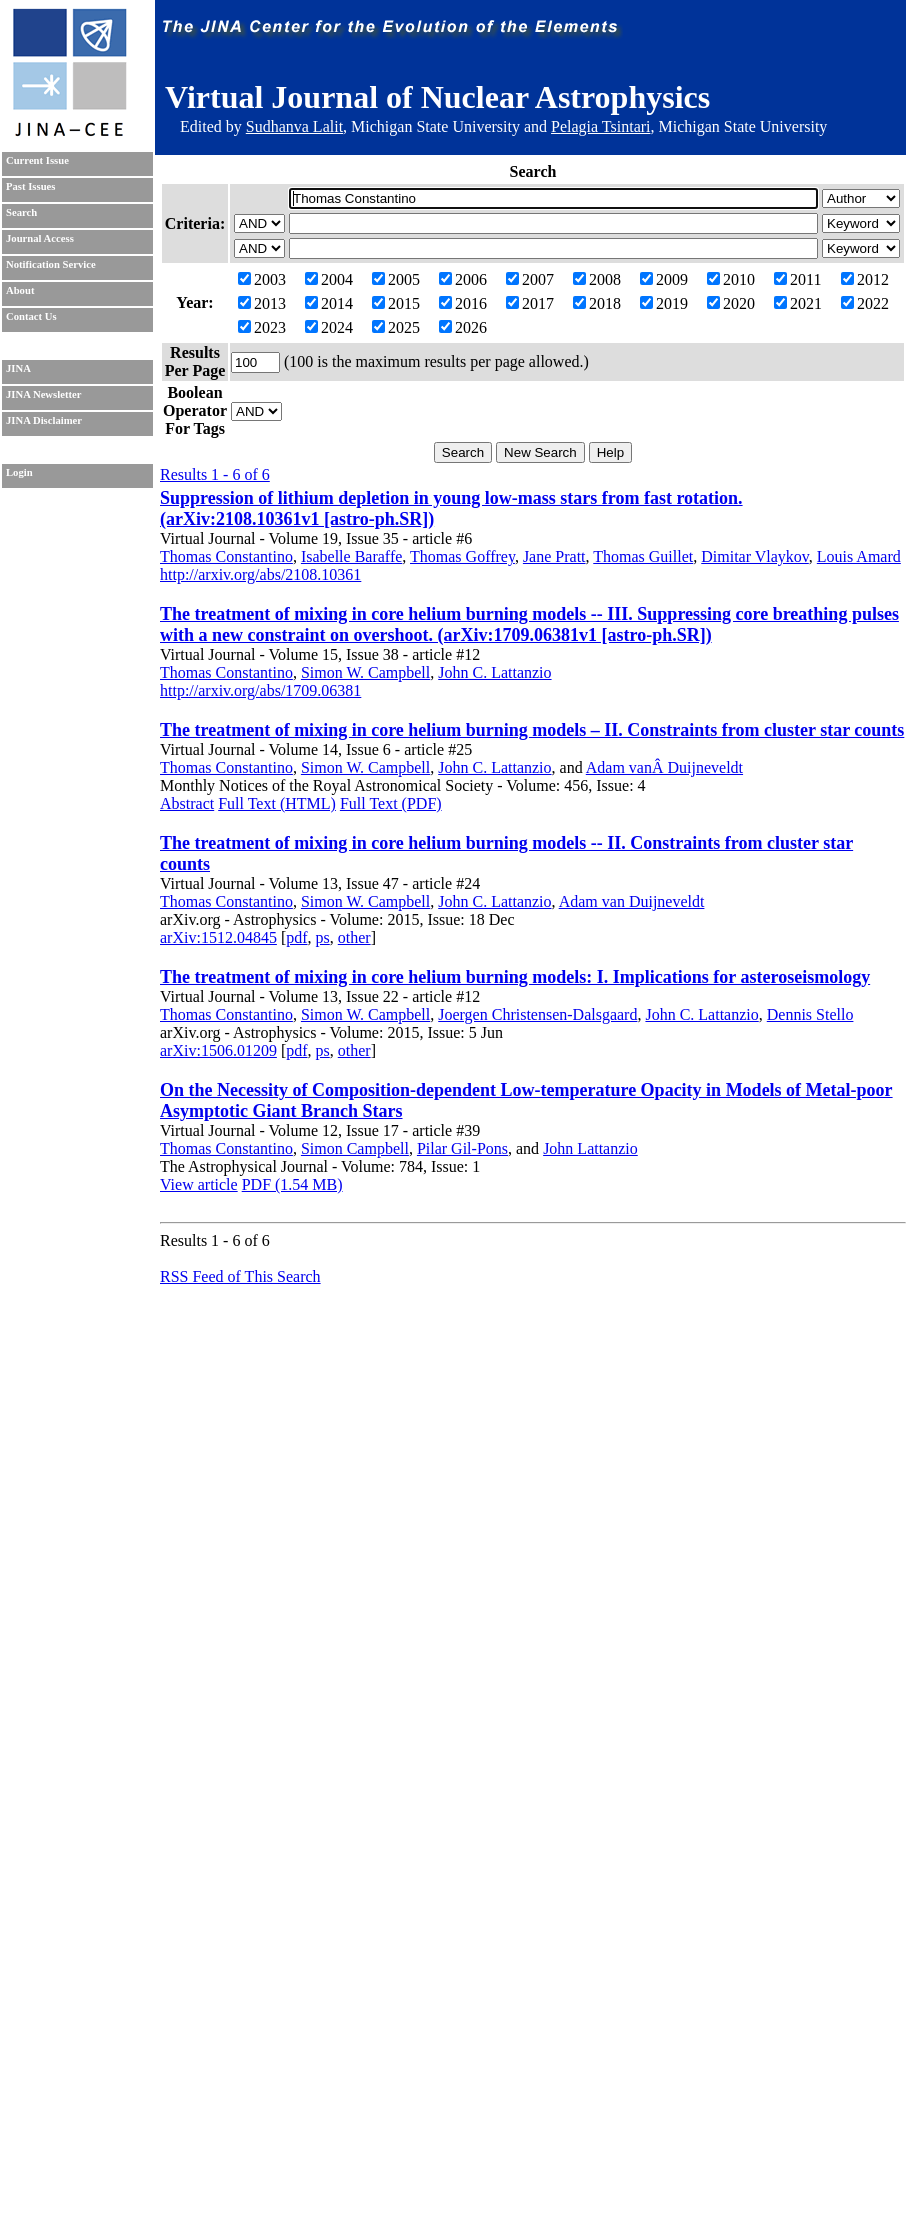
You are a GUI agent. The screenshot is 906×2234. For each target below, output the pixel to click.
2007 (530, 279)
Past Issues (30, 186)
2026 (463, 327)
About (20, 290)
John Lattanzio (590, 1148)
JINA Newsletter (43, 394)
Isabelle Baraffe (351, 556)
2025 (396, 327)
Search (21, 212)
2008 (597, 279)
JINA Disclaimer (44, 420)
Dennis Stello (810, 1014)
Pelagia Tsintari (600, 126)
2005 (396, 279)
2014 (329, 303)
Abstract (187, 803)
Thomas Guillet (643, 556)
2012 (865, 279)
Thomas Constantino (226, 556)
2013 (262, 303)
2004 (329, 279)
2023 (262, 327)
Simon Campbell (355, 1148)
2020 (731, 303)
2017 (530, 303)
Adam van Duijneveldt (632, 901)
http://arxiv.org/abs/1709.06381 (260, 690)
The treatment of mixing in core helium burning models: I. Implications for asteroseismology (515, 977)
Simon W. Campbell (365, 672)
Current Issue (37, 160)
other (354, 937)
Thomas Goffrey (462, 556)
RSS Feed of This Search (240, 1276)
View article (199, 1184)
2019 (664, 303)
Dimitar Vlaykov (755, 556)
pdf (296, 937)
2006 (463, 279)
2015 (396, 303)
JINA (18, 368)
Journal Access (40, 238)
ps (323, 937)
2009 (664, 279)
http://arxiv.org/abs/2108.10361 (260, 574)
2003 (262, 279)
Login (19, 472)
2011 (797, 279)
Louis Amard (859, 556)
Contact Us (31, 316)
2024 (329, 327)
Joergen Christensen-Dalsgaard (537, 1014)
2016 (463, 303)
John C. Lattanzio (494, 672)
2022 (865, 303)
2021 (798, 303)
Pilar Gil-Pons (462, 1148)
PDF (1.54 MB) (292, 1184)
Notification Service (51, 264)
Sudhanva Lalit (294, 126)
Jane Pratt (554, 556)
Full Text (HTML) (277, 803)
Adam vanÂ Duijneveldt (664, 767)
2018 (597, 303)
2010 (731, 279)
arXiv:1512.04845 (218, 937)
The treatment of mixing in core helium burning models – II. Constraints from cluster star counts (532, 730)
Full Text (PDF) (391, 803)
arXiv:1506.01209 (218, 1050)
